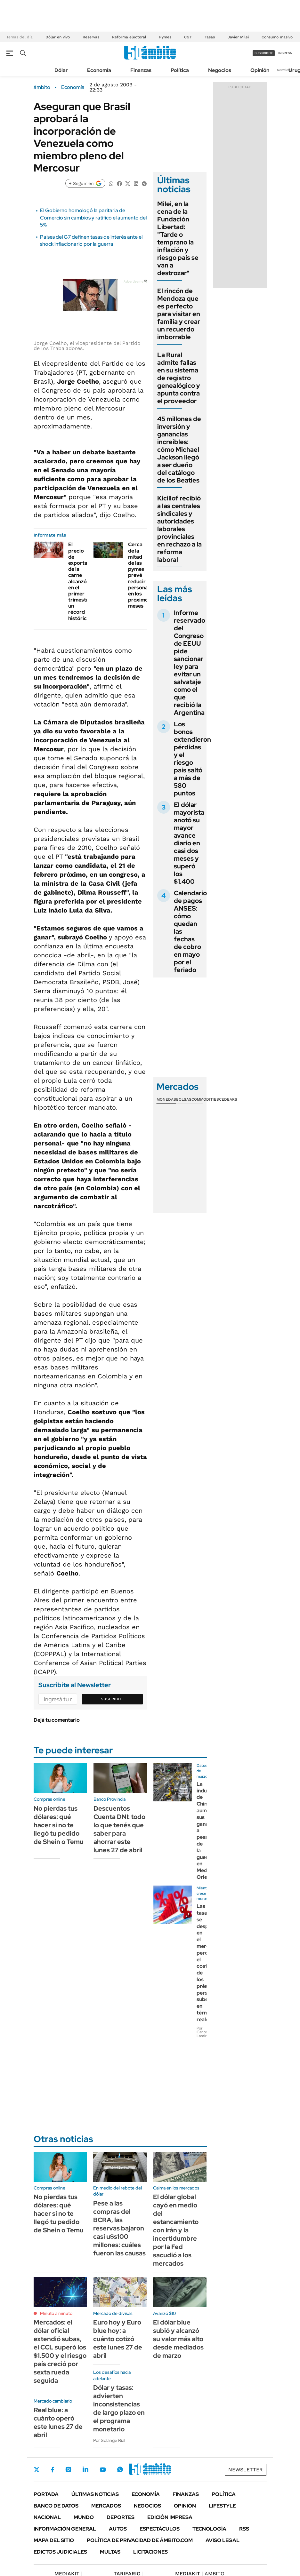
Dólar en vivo (57, 37)
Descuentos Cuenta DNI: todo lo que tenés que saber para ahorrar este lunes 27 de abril (119, 1829)
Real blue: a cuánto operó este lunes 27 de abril (58, 2422)
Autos (118, 2528)
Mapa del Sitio (54, 2540)
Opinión (259, 70)
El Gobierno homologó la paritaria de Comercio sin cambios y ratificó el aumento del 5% (93, 217)
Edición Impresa (169, 2517)
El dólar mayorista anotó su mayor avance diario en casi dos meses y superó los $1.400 (189, 843)
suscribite (264, 53)
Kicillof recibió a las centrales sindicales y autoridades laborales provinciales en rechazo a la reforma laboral (179, 529)
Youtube (103, 2469)
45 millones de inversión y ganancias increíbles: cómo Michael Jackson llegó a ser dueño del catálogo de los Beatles (179, 449)
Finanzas (140, 70)
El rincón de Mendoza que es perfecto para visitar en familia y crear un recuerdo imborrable (178, 314)
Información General (65, 2528)
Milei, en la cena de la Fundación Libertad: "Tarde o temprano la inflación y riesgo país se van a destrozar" (178, 238)
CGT (188, 37)
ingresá (285, 53)
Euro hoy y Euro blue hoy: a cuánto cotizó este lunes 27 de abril (117, 2339)
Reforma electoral (129, 37)
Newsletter (285, 70)
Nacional (47, 2517)
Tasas (210, 37)
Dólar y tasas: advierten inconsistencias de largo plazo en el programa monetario (119, 2408)
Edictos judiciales (60, 2551)
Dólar (61, 70)
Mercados (106, 2505)
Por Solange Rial (109, 2440)
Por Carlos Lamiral (203, 2032)
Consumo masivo (277, 37)
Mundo (84, 2517)
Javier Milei (238, 37)
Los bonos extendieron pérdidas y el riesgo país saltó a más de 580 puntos (192, 758)
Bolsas (183, 1099)
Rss (244, 2528)
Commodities (205, 1099)
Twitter (37, 2469)
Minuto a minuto (56, 2313)
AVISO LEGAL (222, 2540)
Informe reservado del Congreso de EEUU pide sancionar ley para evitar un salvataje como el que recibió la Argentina (189, 663)
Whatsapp (120, 2469)
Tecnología (209, 2528)
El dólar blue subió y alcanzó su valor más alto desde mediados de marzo (178, 2339)
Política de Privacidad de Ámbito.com (140, 2540)
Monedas (166, 1099)
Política (180, 70)
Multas (110, 2551)
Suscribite (112, 1699)
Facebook (52, 2469)
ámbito (42, 87)
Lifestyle (222, 2505)
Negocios (219, 70)
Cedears (228, 1099)
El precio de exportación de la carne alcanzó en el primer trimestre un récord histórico (83, 581)
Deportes (120, 2517)
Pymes (165, 37)
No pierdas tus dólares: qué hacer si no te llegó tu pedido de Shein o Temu (59, 1825)
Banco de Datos (56, 2505)
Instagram (68, 2469)
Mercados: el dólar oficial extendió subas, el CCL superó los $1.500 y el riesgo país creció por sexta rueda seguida (60, 2351)
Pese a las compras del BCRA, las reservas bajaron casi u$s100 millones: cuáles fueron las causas (119, 2228)
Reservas (91, 37)
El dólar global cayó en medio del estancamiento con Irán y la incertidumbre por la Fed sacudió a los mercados (176, 2230)
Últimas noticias (95, 2494)
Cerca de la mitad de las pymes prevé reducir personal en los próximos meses (139, 575)
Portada (46, 2494)
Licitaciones (150, 2551)
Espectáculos (160, 2528)
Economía (99, 70)
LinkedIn (85, 2469)
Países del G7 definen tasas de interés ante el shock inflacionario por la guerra (91, 240)
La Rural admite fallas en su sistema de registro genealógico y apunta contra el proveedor (178, 378)
